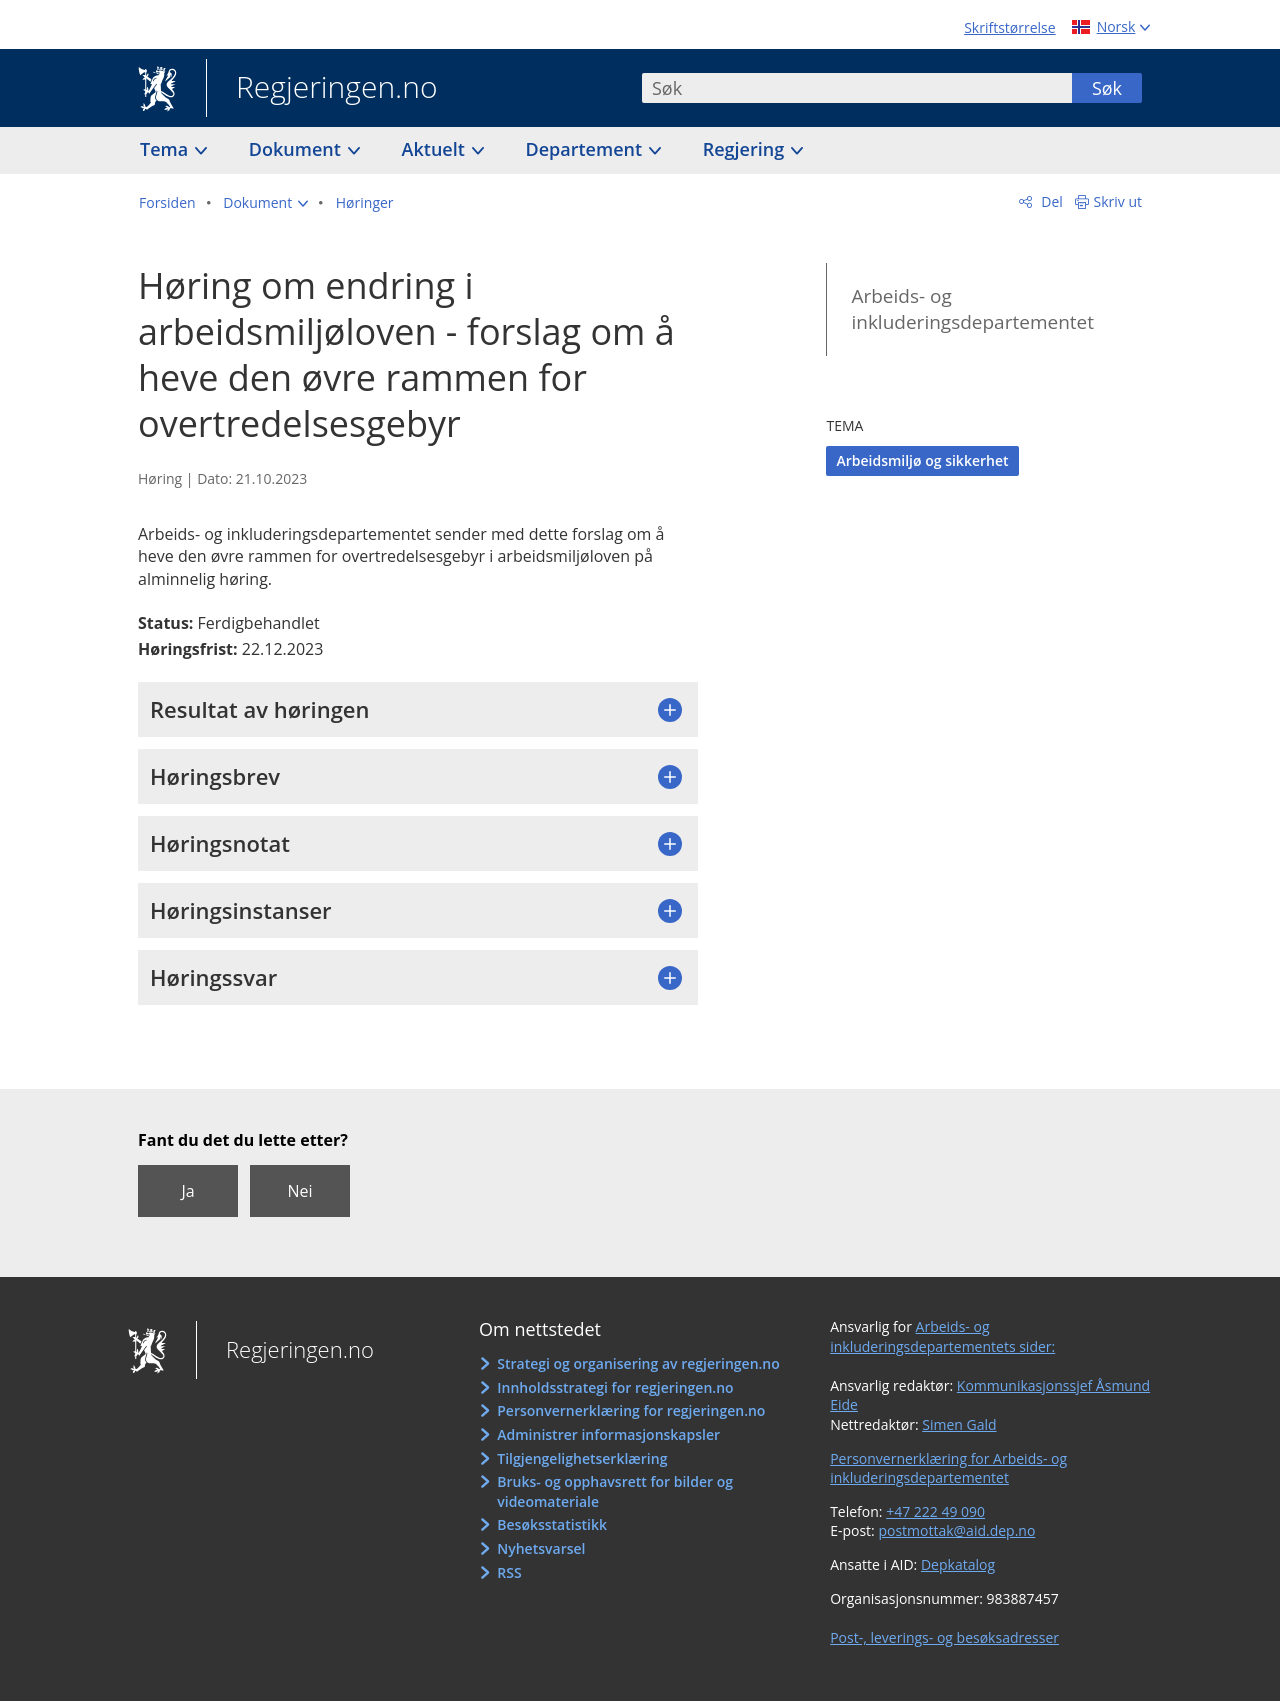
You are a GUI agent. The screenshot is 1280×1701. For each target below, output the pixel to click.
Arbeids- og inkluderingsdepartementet (972, 309)
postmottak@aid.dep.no (956, 1530)
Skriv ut (1118, 201)
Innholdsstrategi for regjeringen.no (615, 1387)
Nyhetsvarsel (541, 1548)
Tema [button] (166, 149)
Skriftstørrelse (1009, 27)
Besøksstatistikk (552, 1524)
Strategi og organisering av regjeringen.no (638, 1363)
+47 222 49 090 (935, 1511)
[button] (265, 203)
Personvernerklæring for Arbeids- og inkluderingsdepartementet (948, 1468)
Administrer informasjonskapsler (608, 1434)
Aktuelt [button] (436, 149)
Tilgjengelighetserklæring (582, 1458)
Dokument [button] (297, 149)
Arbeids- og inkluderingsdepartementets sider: (942, 1336)
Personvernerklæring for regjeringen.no (631, 1410)
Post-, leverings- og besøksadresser (944, 1637)
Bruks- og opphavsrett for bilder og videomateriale (615, 1491)
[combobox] (857, 88)
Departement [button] (586, 149)
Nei (299, 1191)
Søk (1107, 88)
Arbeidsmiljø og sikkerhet (922, 460)
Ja (187, 1191)
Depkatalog (958, 1564)
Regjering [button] (746, 149)
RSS (509, 1572)
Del (1050, 201)
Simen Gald (959, 1424)
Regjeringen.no (322, 89)
